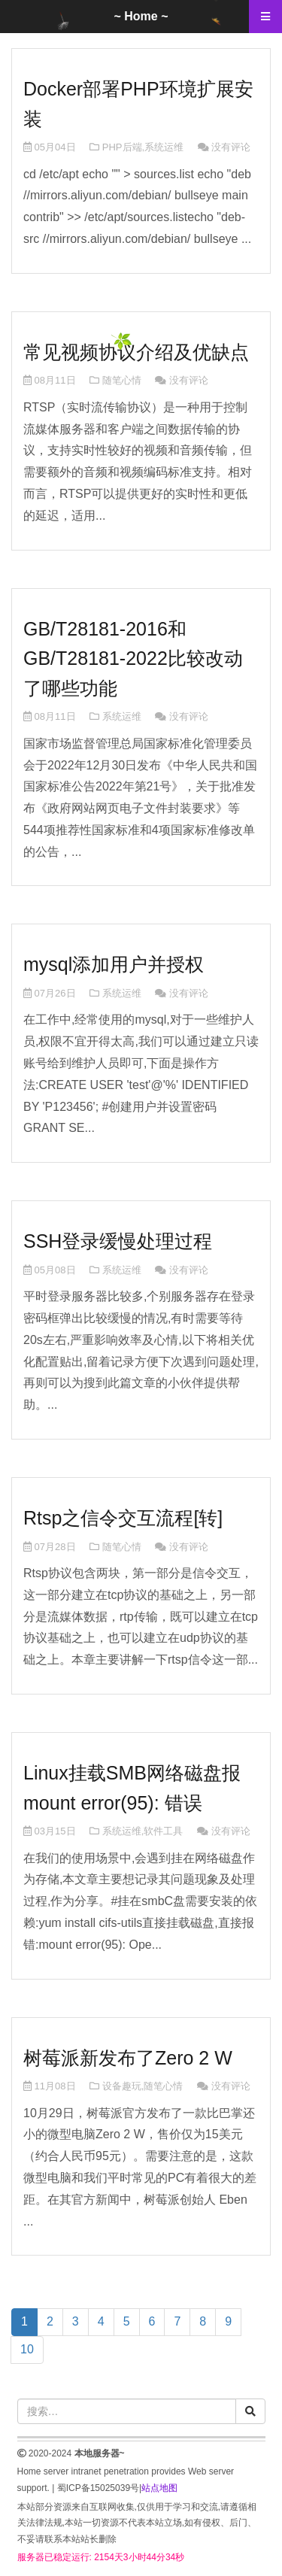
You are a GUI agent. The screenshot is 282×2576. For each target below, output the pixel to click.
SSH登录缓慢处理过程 (117, 1241)
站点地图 (159, 2488)
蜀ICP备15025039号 (98, 2488)
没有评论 (230, 147)
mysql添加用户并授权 (113, 964)
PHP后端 (122, 147)
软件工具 (163, 1831)
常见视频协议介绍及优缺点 (136, 352)
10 (27, 2349)
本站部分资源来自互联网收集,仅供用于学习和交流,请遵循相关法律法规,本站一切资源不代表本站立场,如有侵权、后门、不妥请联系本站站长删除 (137, 2523)
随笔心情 (121, 380)
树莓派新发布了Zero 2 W (127, 2057)
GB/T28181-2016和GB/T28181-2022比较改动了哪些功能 (133, 658)
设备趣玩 (121, 2086)
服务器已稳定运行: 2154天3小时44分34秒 (101, 2557)
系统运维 (163, 147)
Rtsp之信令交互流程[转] (123, 1517)
